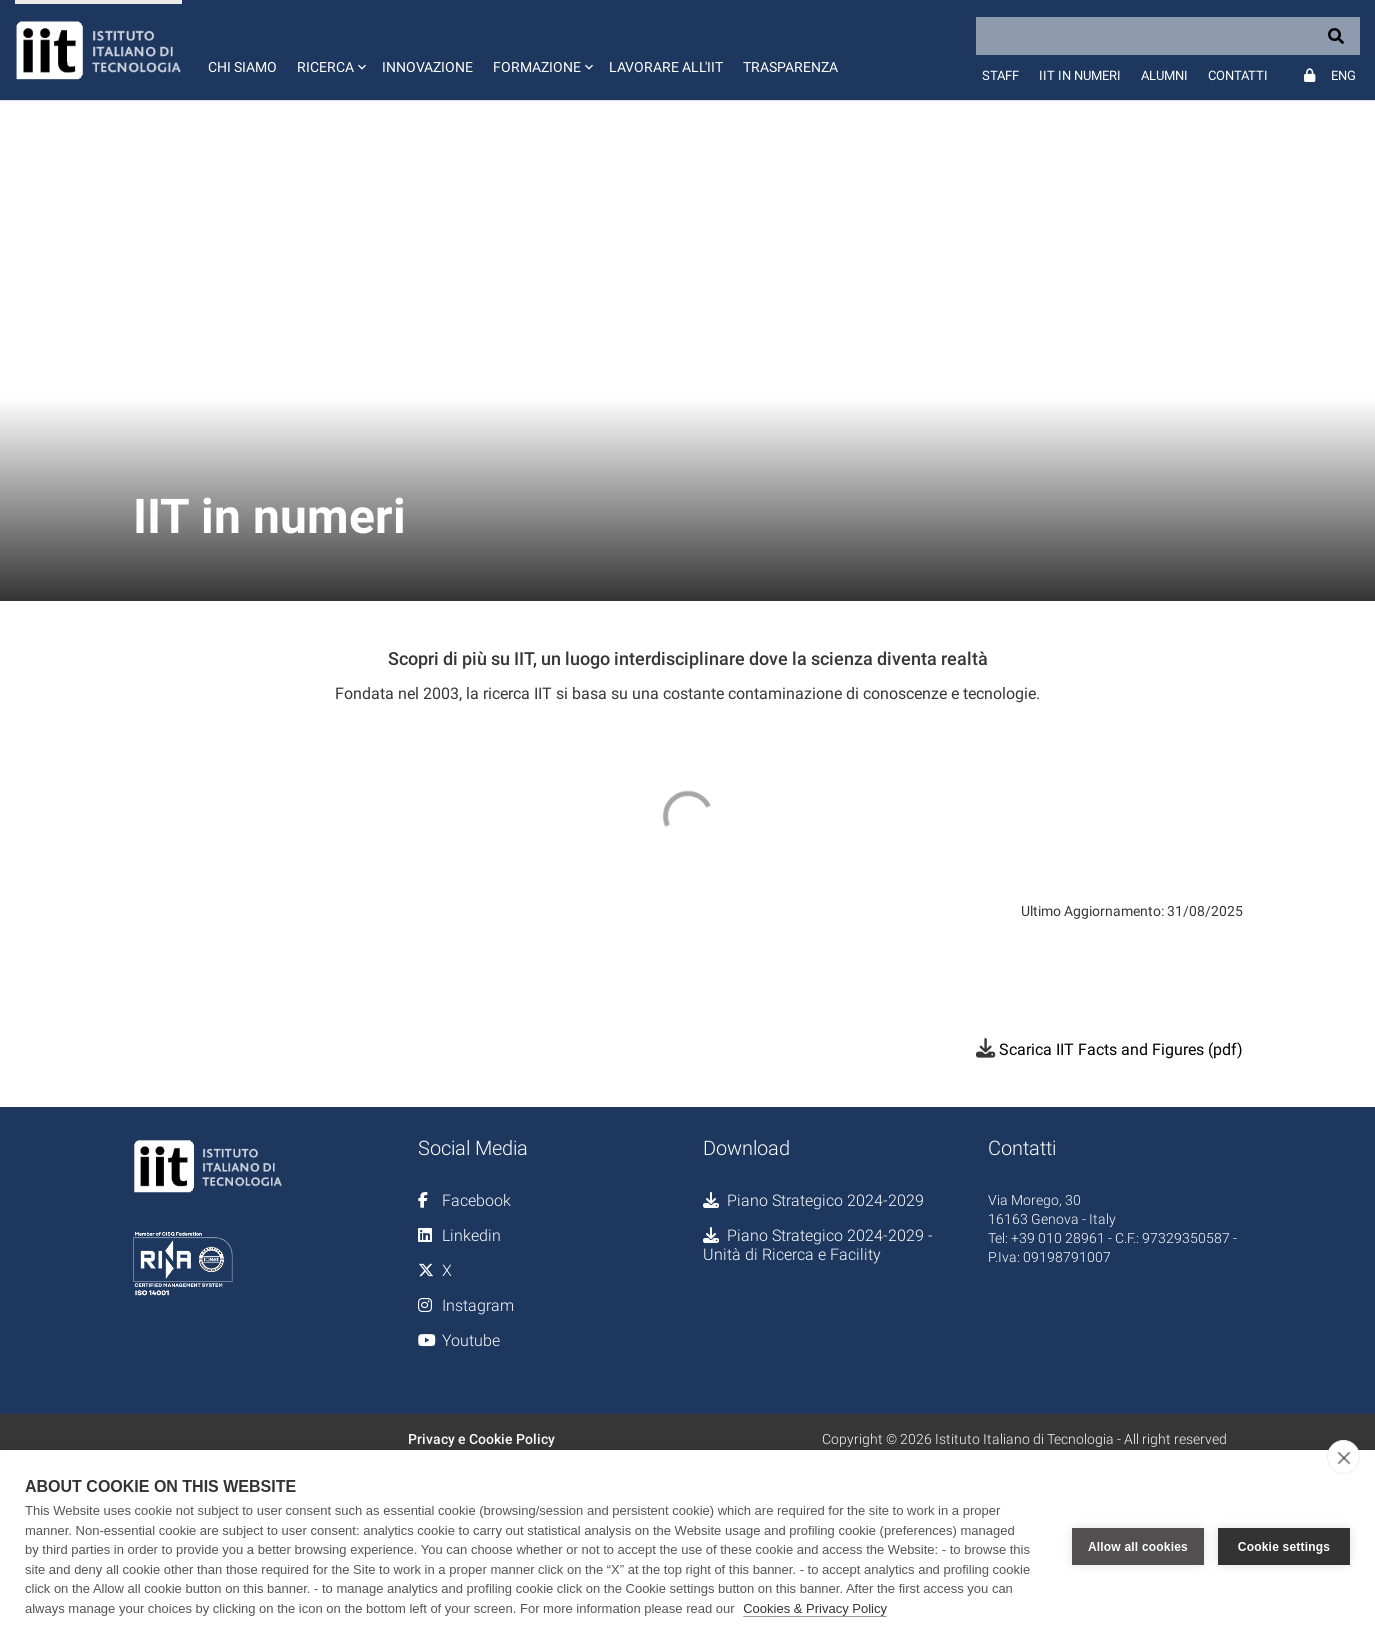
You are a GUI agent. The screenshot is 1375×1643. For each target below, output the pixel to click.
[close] (1343, 1457)
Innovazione (427, 67)
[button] (329, 50)
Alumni (1164, 75)
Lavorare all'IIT (666, 67)
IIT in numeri (1080, 75)
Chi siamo (242, 67)
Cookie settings (1284, 1547)
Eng (1343, 75)
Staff (1000, 75)
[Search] (1168, 36)
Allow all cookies (1138, 1547)
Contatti (1238, 75)
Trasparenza (790, 67)
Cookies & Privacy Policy (815, 1608)
